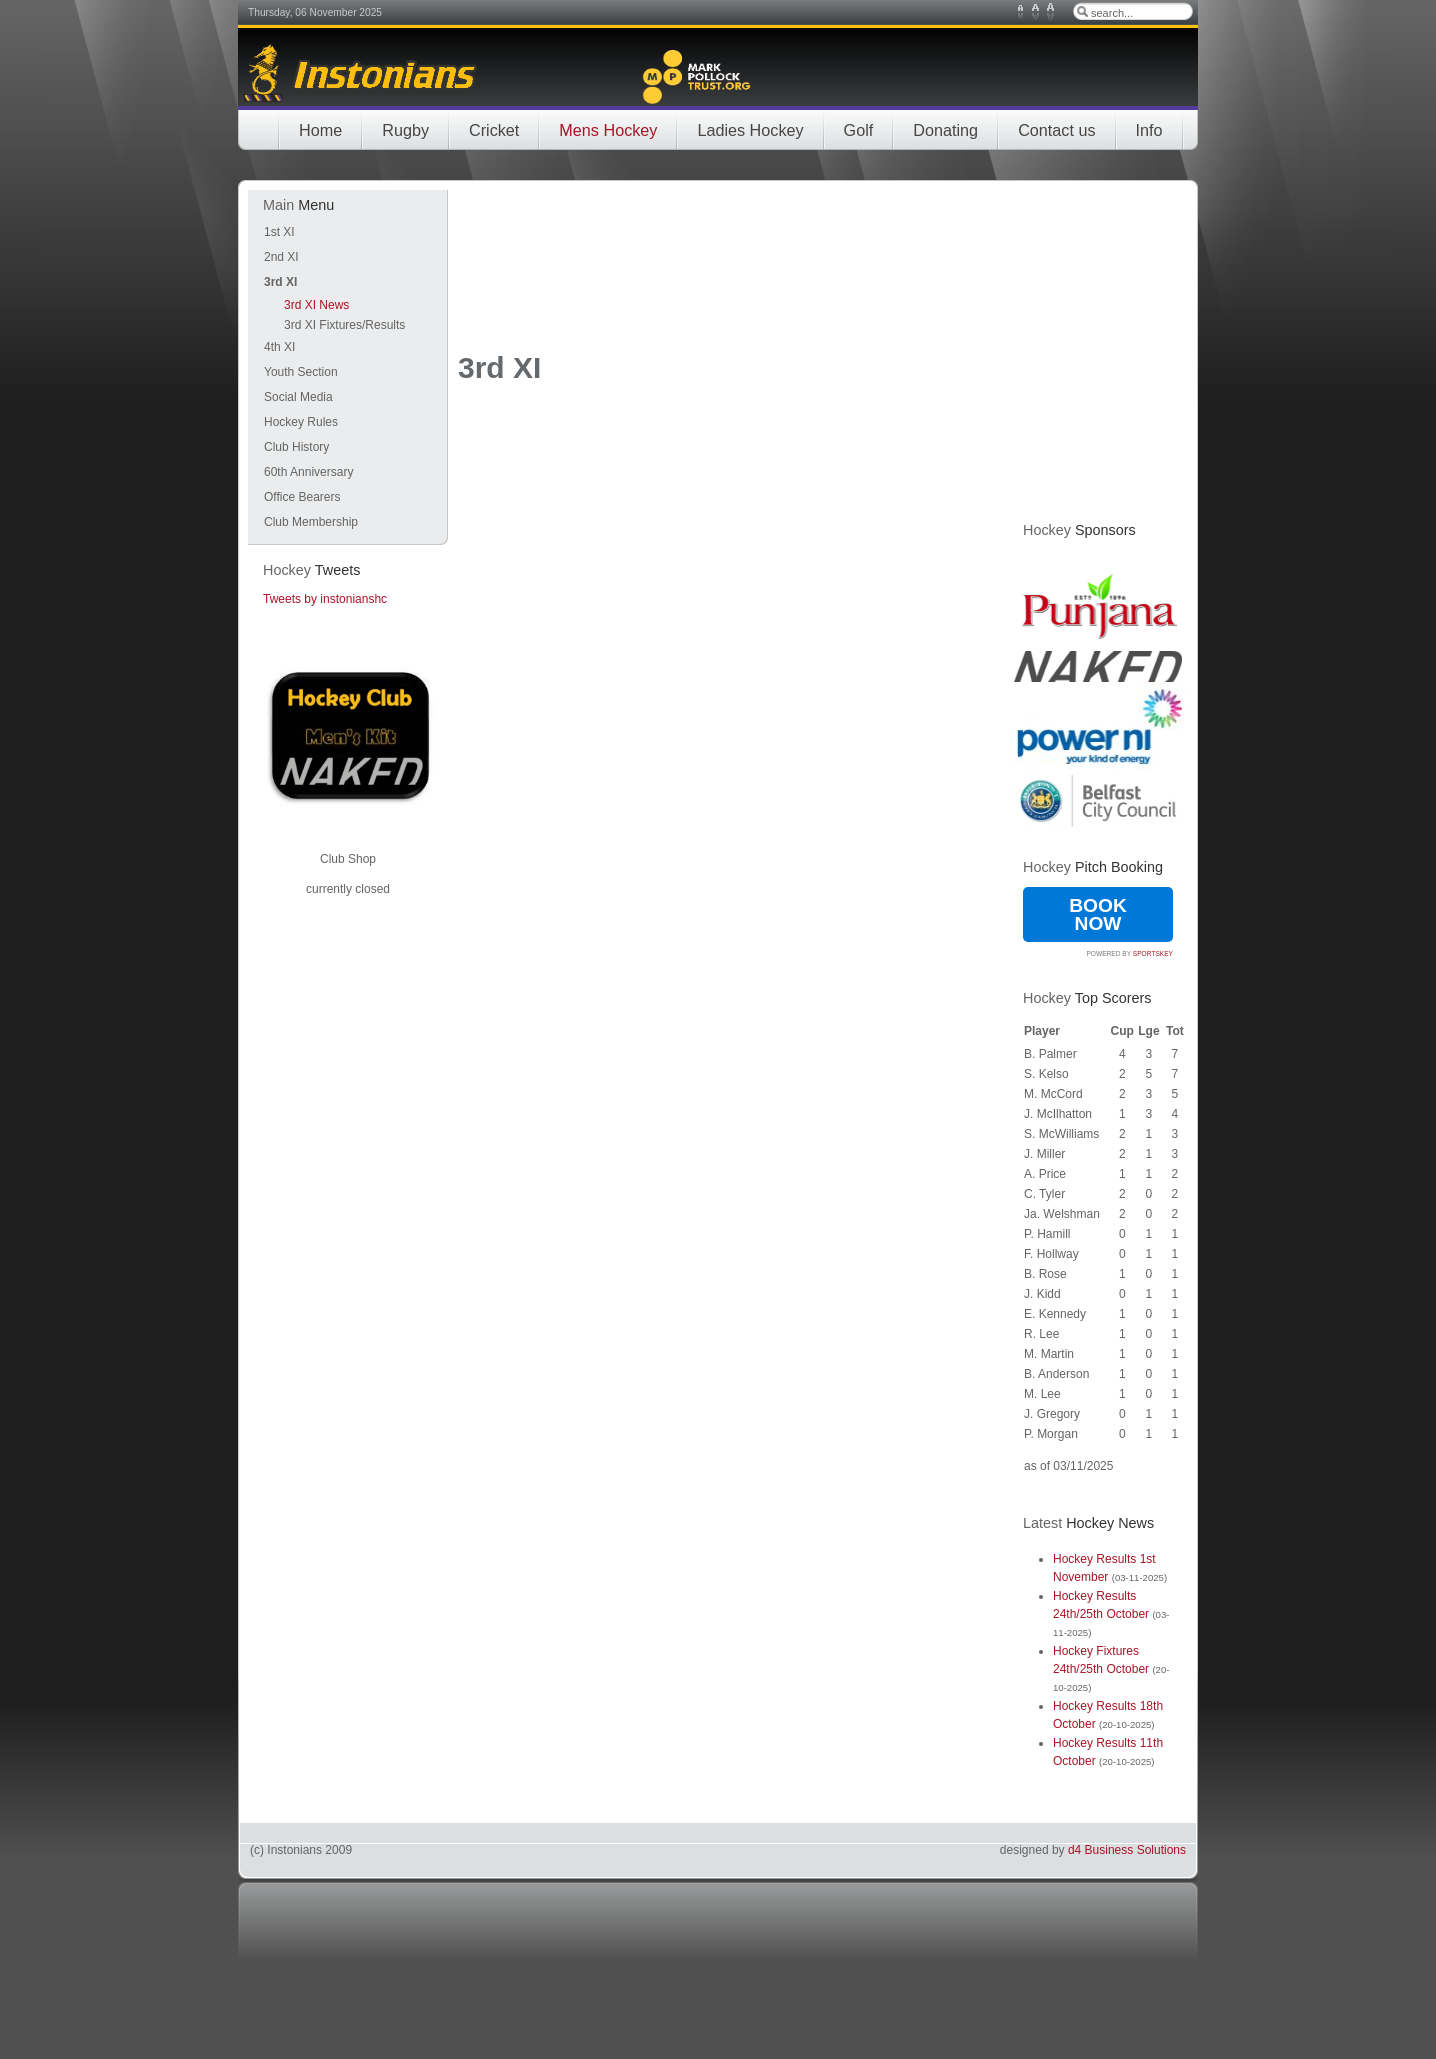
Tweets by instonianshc (325, 599)
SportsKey (1153, 953)
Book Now (1098, 914)
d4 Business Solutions (1127, 1850)
